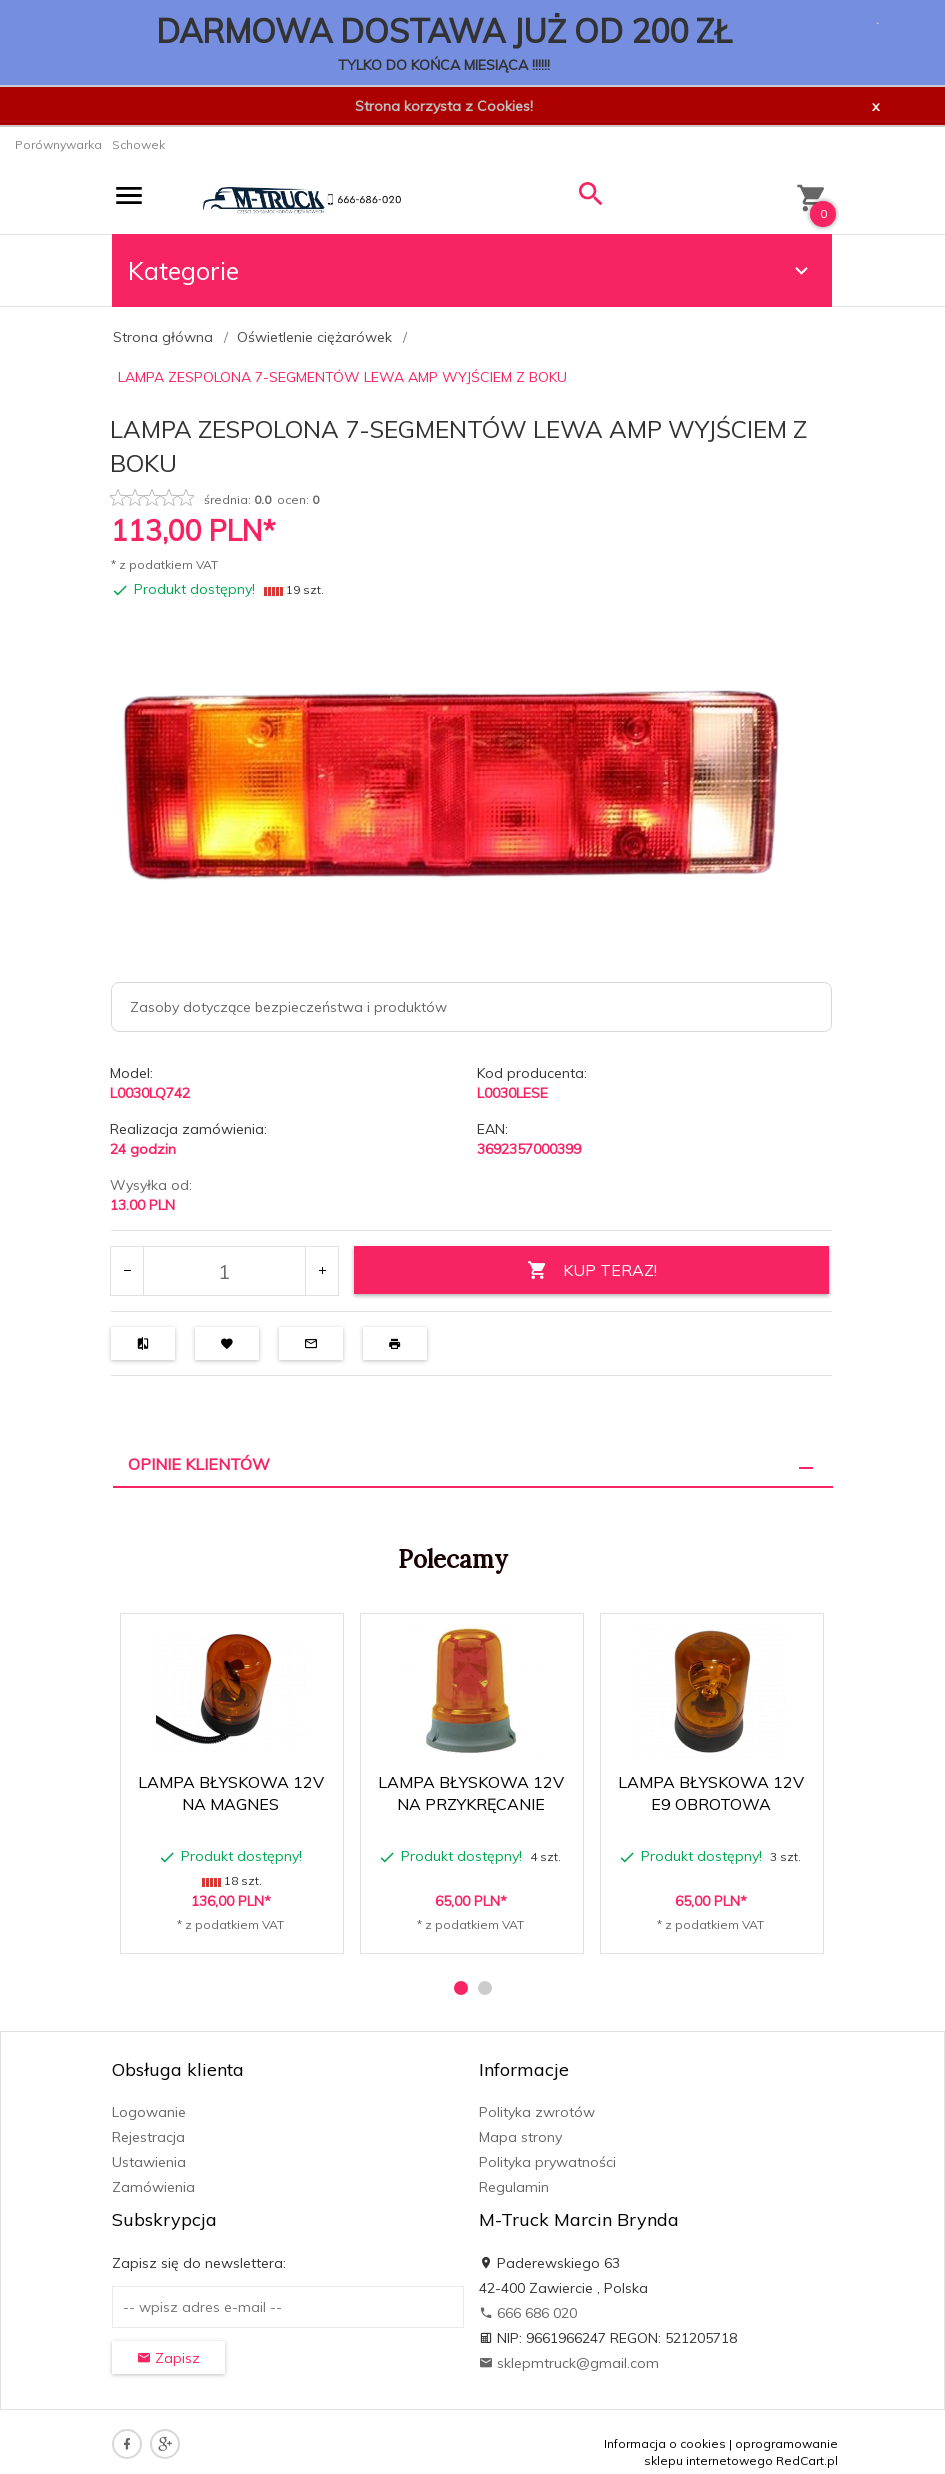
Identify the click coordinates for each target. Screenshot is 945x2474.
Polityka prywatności (547, 2162)
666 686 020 (528, 2313)
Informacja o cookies (665, 2443)
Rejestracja (148, 2137)
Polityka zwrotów (537, 2112)
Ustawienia (149, 2162)
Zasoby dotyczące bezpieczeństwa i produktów (288, 1007)
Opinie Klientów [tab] (199, 1464)
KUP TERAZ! (592, 1270)
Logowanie (149, 2112)
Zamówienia (153, 2187)
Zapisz (168, 2358)
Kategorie (471, 270)
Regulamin (514, 2187)
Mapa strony (520, 2137)
